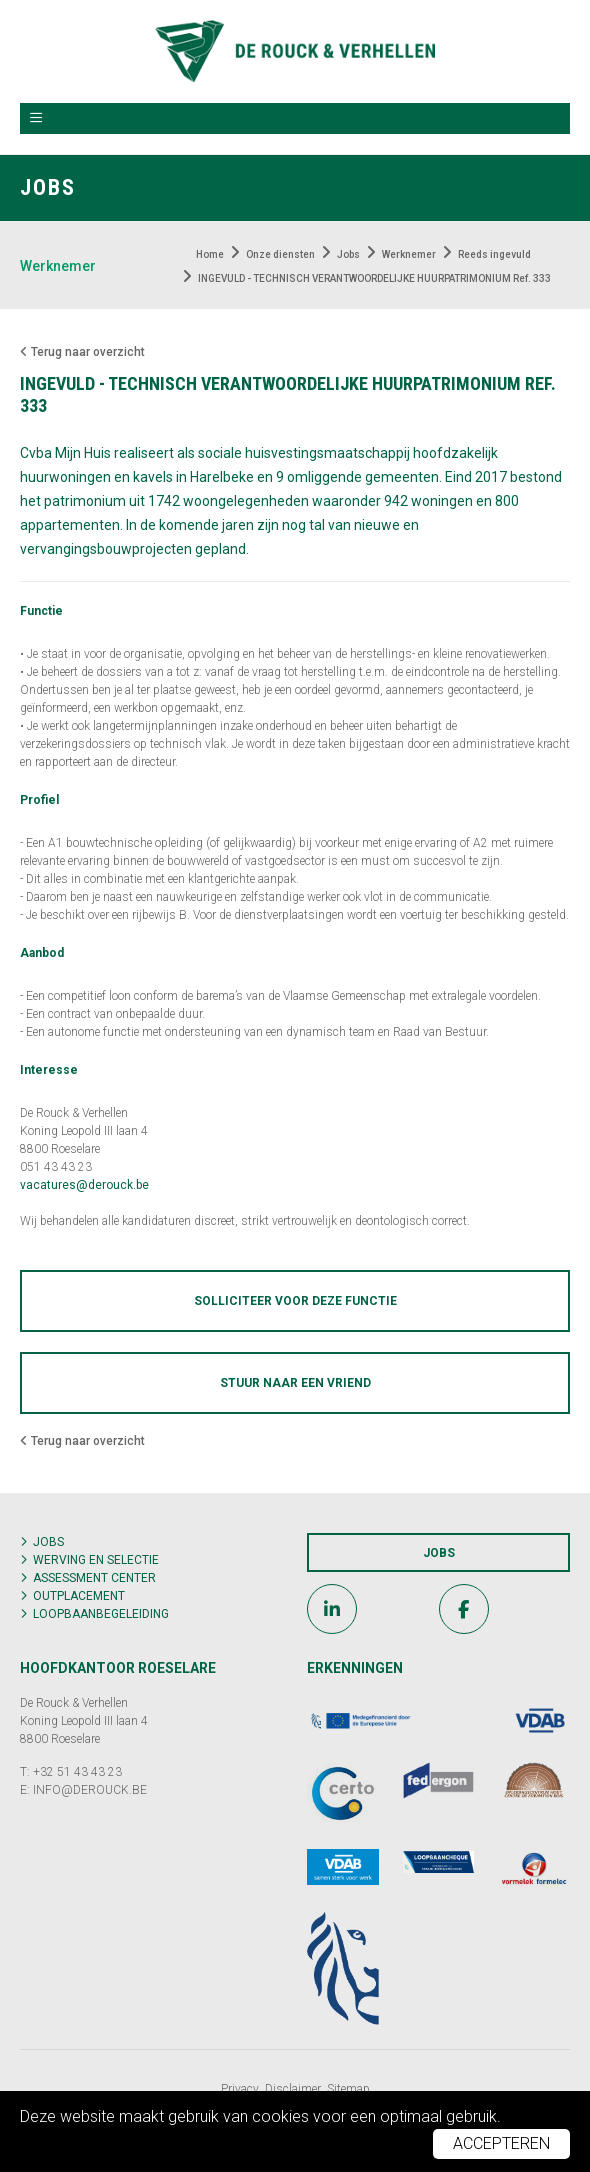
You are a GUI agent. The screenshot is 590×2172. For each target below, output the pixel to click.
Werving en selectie (96, 1560)
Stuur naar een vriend (295, 1383)
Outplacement (79, 1596)
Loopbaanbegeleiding (101, 1614)
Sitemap (348, 2089)
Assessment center (94, 1578)
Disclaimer (293, 2089)
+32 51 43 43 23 (77, 1772)
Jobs (48, 1542)
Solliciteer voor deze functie (295, 1301)
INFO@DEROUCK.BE (90, 1790)
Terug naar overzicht (82, 352)
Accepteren (501, 2143)
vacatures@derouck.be (84, 1185)
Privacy (240, 2089)
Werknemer (58, 266)
